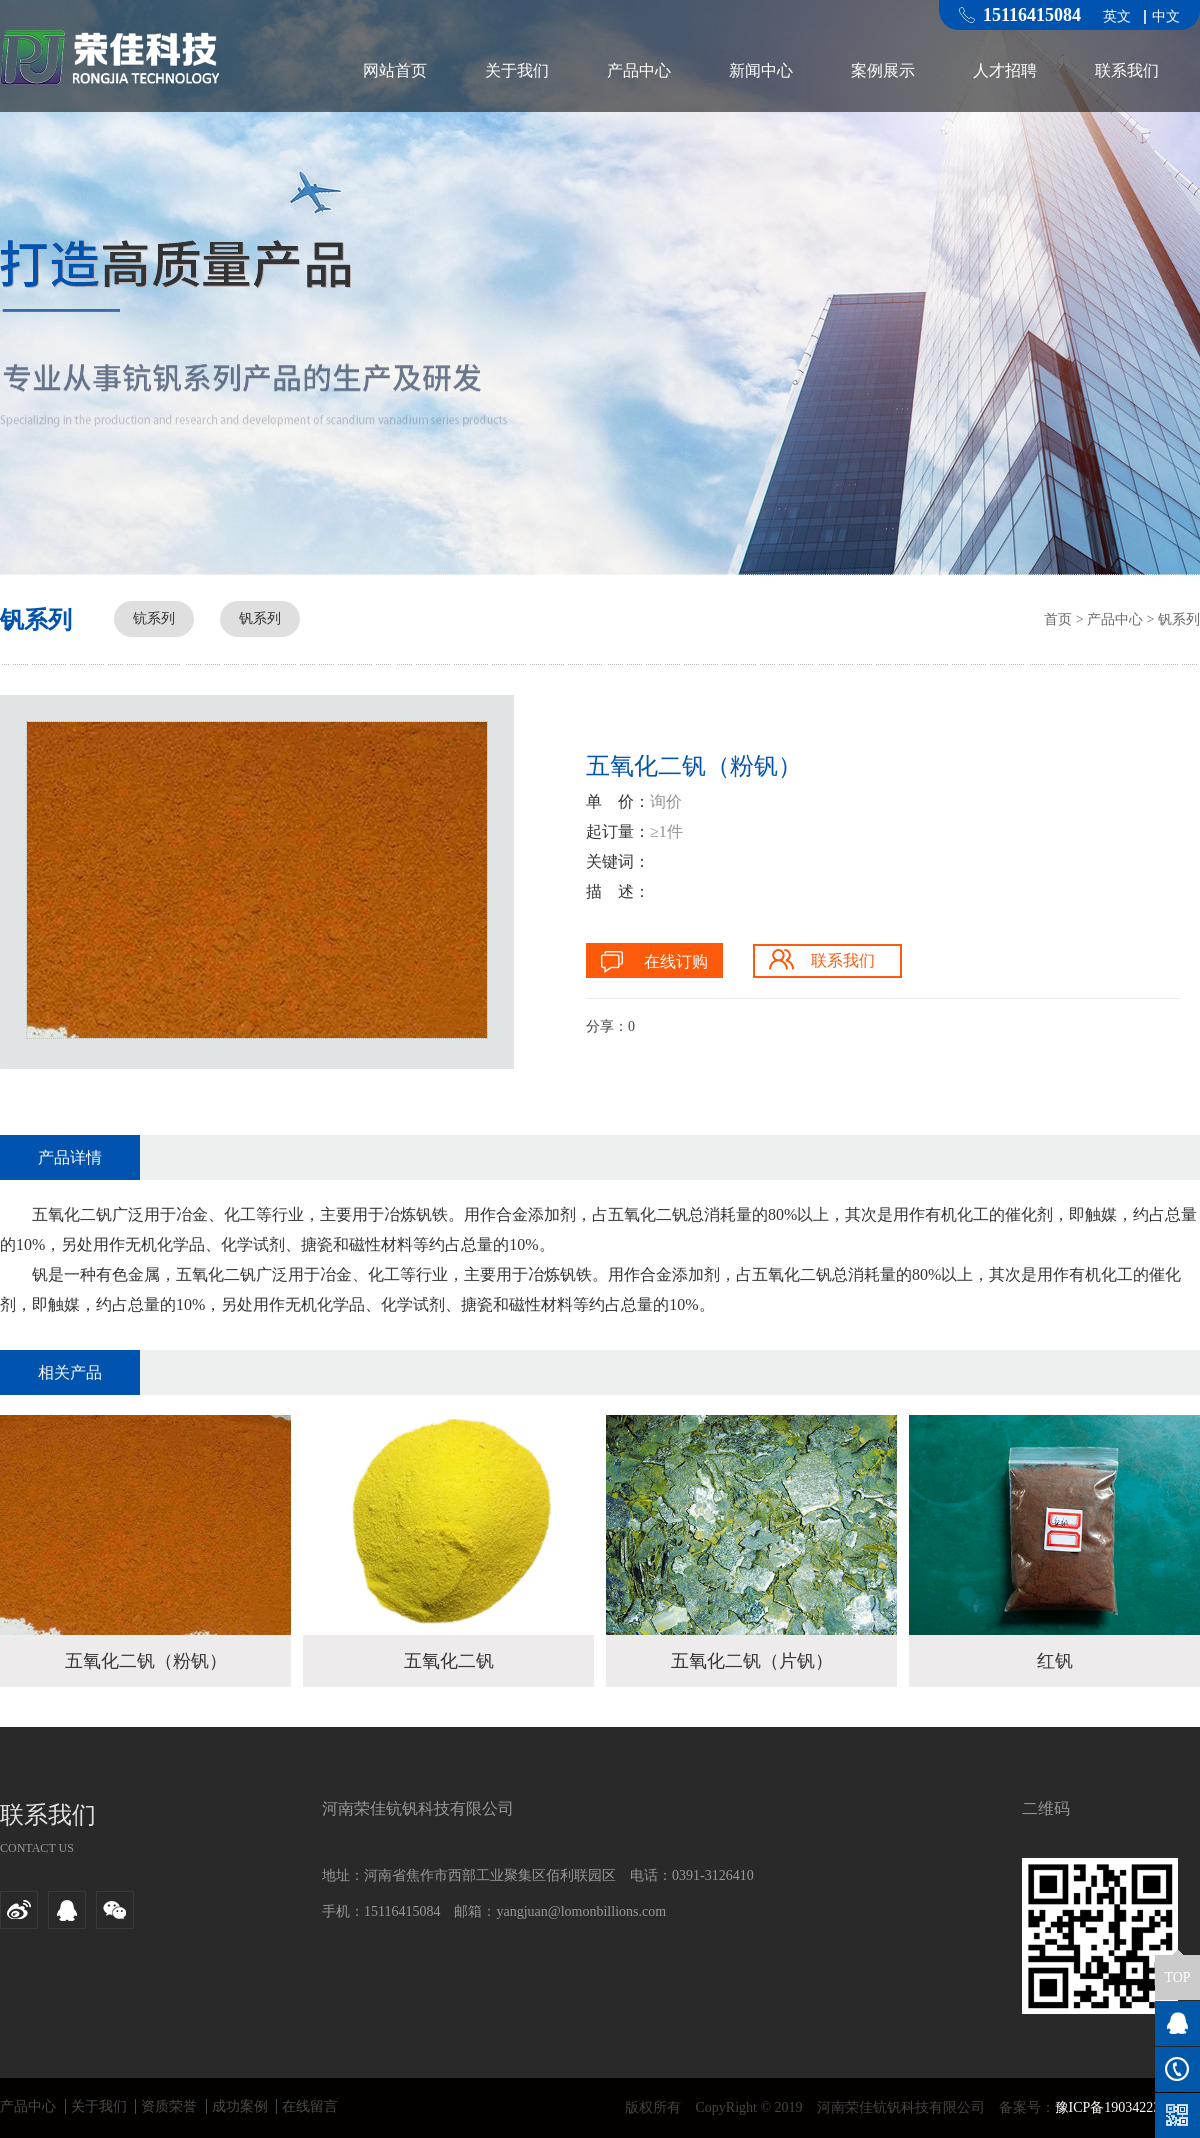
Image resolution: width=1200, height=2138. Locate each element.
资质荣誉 (169, 2106)
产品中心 (639, 70)
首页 (1058, 619)
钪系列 (154, 618)
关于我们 (517, 70)
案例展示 (883, 70)
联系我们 (1127, 70)
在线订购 (676, 961)
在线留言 (310, 2106)
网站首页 (395, 70)
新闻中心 (761, 70)
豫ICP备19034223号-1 (1120, 2107)
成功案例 (240, 2106)
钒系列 (260, 618)
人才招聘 (1005, 70)
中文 (1166, 17)
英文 (1117, 17)
